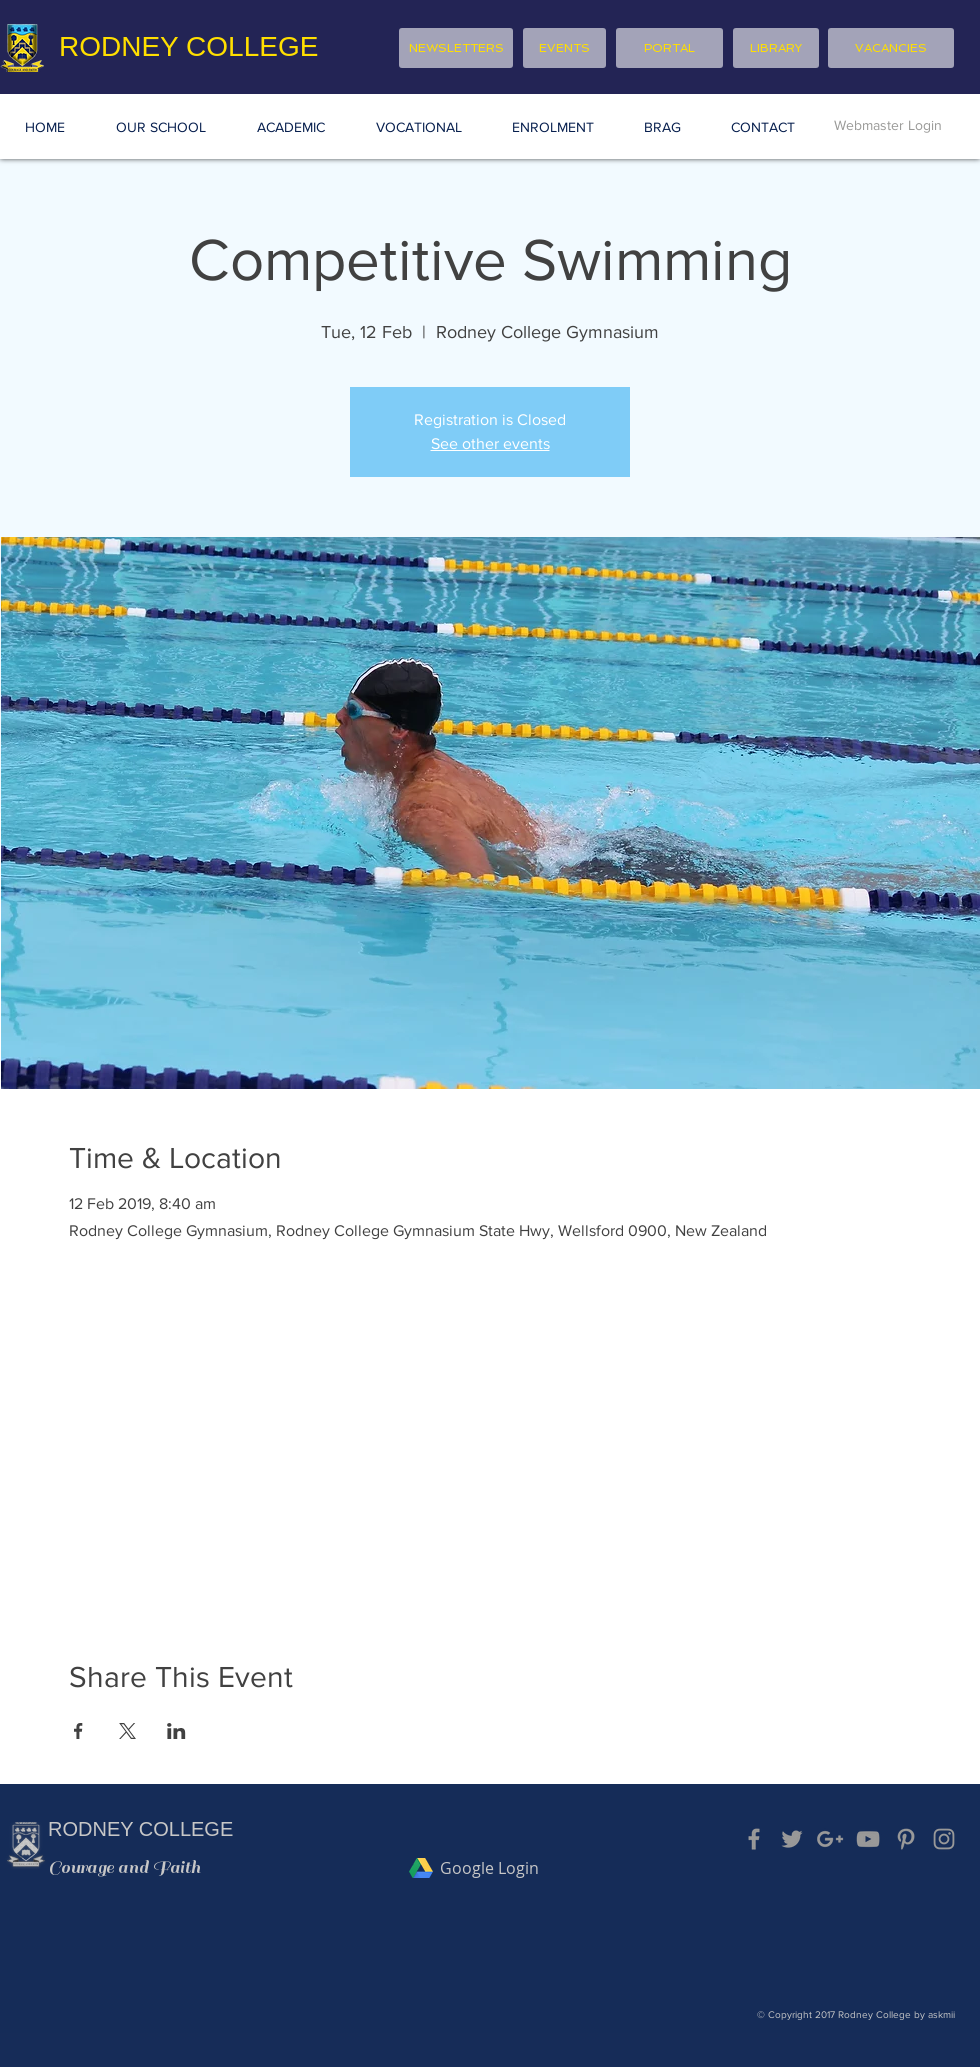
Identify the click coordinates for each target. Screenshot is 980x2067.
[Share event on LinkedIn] (176, 1731)
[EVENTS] (564, 48)
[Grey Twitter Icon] (792, 1839)
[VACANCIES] (891, 48)
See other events (490, 443)
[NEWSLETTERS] (456, 48)
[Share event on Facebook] (78, 1731)
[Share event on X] (127, 1731)
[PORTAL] (669, 48)
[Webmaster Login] (888, 126)
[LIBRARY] (776, 48)
